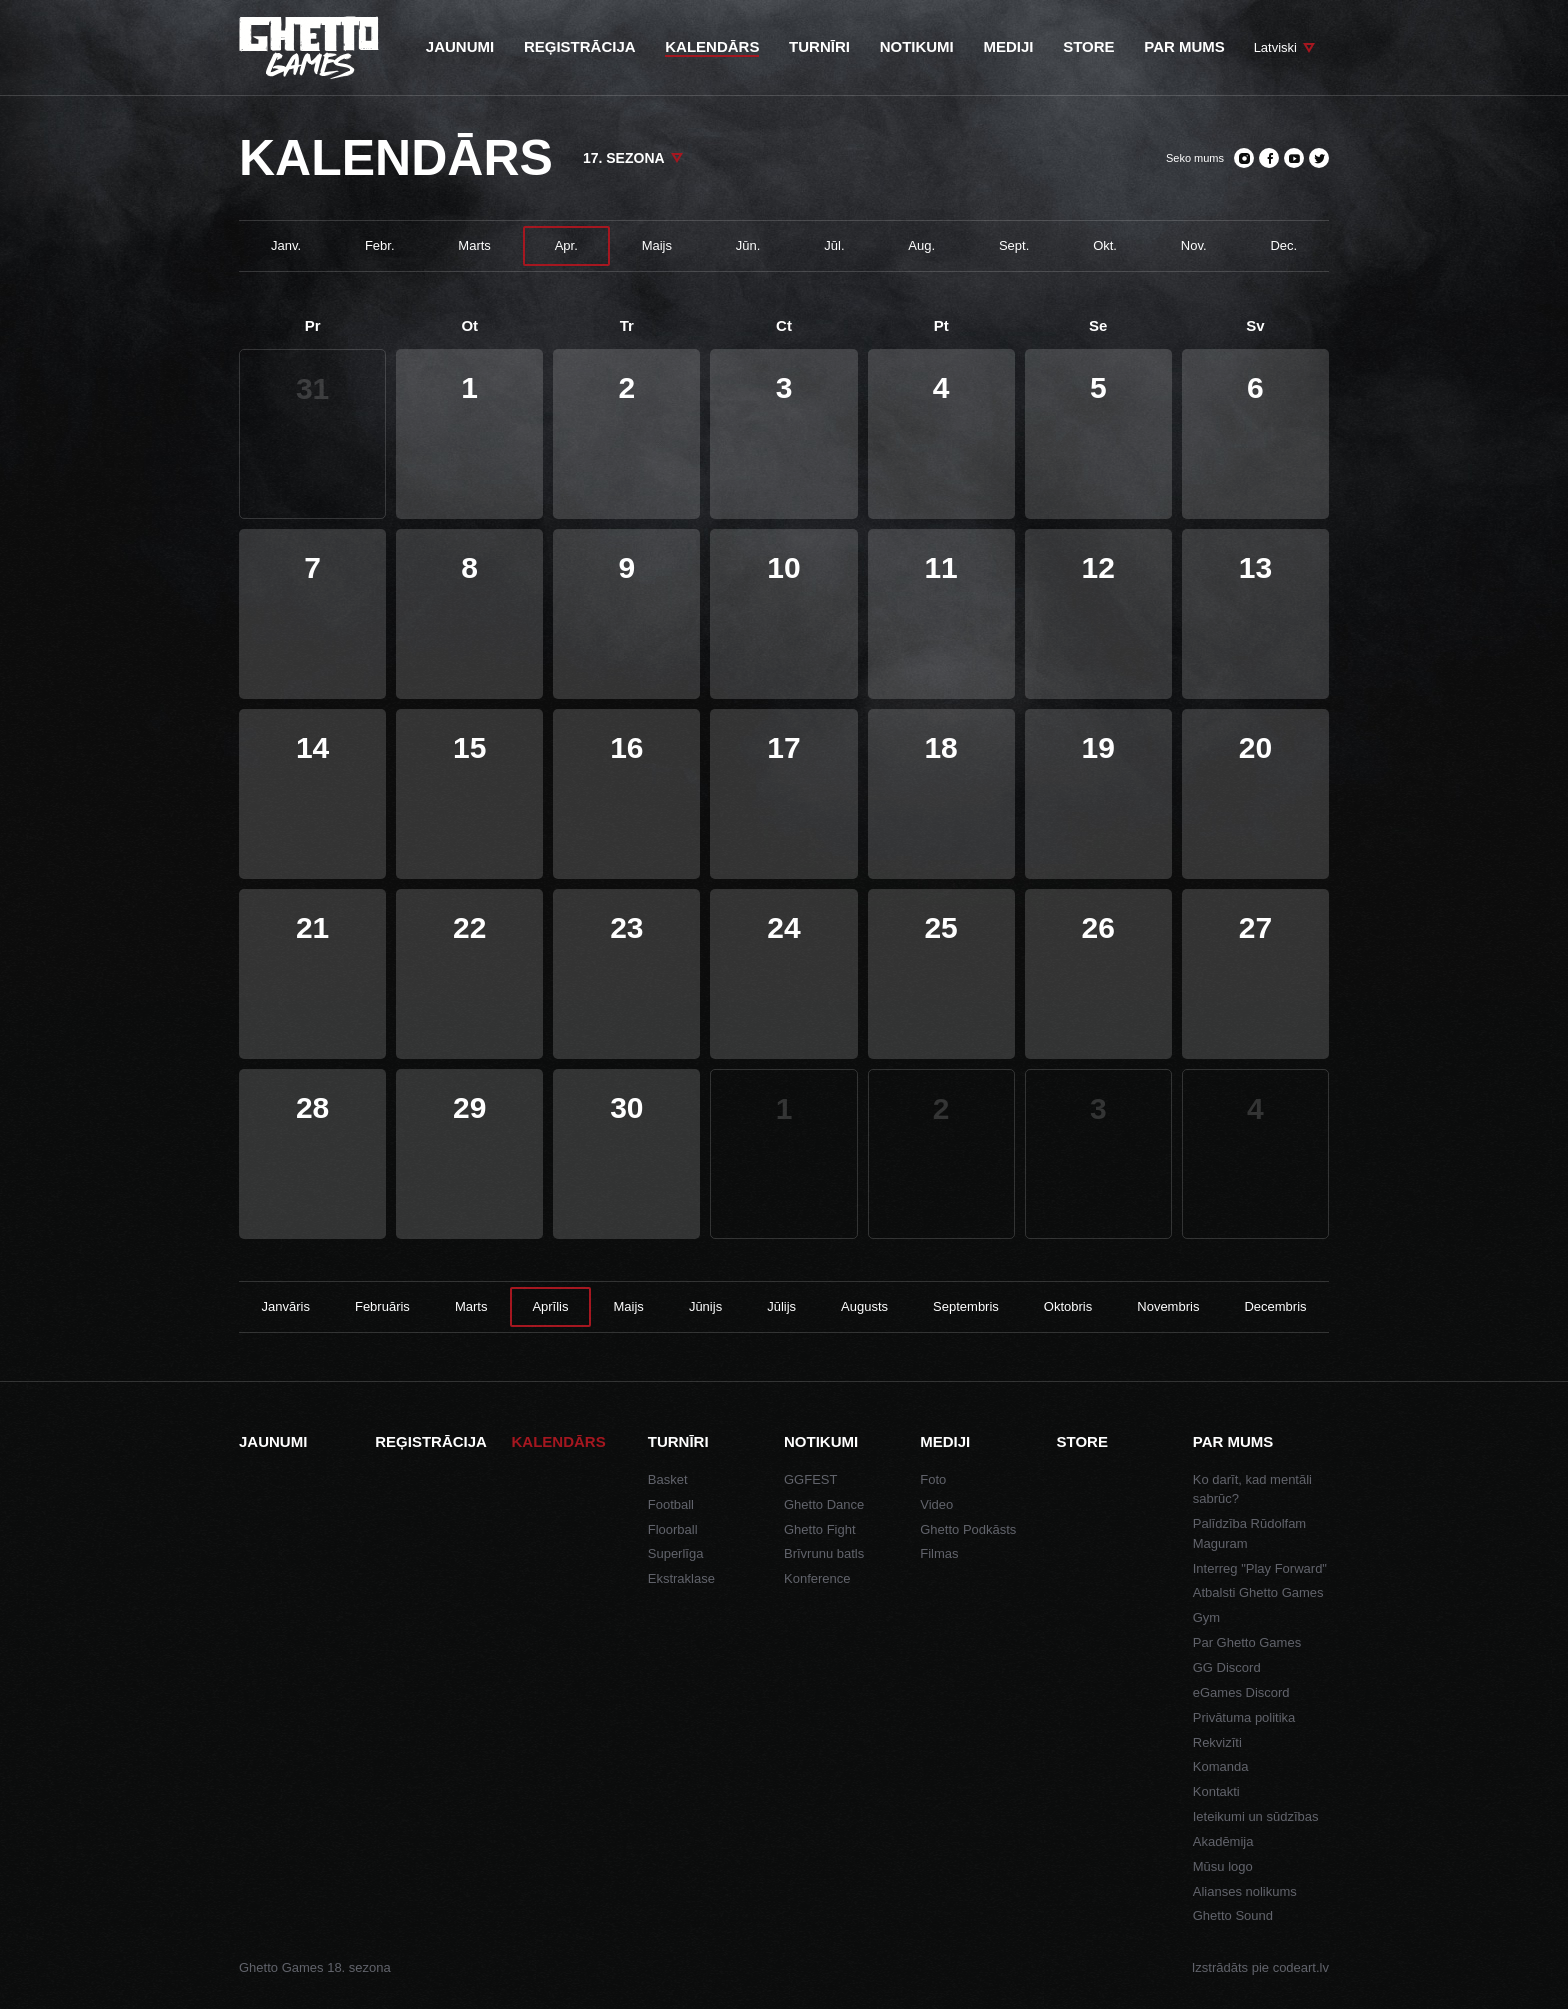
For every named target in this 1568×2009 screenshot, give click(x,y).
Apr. (566, 245)
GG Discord (1227, 1667)
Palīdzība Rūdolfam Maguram (1249, 1533)
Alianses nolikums (1245, 1891)
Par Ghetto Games (1247, 1642)
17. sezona (624, 158)
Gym (1206, 1617)
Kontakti (1216, 1791)
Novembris (1168, 1306)
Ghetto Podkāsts (968, 1529)
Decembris (1275, 1306)
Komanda (1221, 1766)
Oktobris (1068, 1306)
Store (1082, 1441)
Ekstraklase (681, 1578)
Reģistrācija (431, 1441)
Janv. (286, 245)
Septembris (966, 1306)
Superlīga (676, 1553)
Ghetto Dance (824, 1504)
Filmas (939, 1553)
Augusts (864, 1306)
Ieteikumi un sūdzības (1256, 1816)
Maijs (657, 245)
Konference (817, 1578)
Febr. (380, 245)
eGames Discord (1241, 1692)
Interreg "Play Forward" (1260, 1568)
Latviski (1275, 47)
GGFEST (810, 1479)
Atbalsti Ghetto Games (1258, 1592)
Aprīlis (550, 1306)
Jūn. (748, 245)
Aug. (921, 245)
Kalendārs (559, 1441)
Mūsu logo (1223, 1866)
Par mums (1233, 1441)
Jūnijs (705, 1306)
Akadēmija (1223, 1841)
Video (936, 1504)
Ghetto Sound (1233, 1915)
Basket (668, 1479)
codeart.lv (1301, 1967)
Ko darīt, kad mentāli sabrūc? (1252, 1489)
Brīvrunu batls (824, 1553)
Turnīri (678, 1441)
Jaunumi (273, 1441)
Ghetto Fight (820, 1529)
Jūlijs (781, 1306)
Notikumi (821, 1441)
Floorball (673, 1529)
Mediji (945, 1441)
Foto (933, 1479)
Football (671, 1504)
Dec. (1283, 245)
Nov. (1194, 245)
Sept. (1014, 245)
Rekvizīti (1217, 1742)
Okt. (1105, 245)
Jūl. (834, 245)
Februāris (382, 1306)
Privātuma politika (1244, 1717)
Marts (474, 245)
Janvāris (286, 1306)
